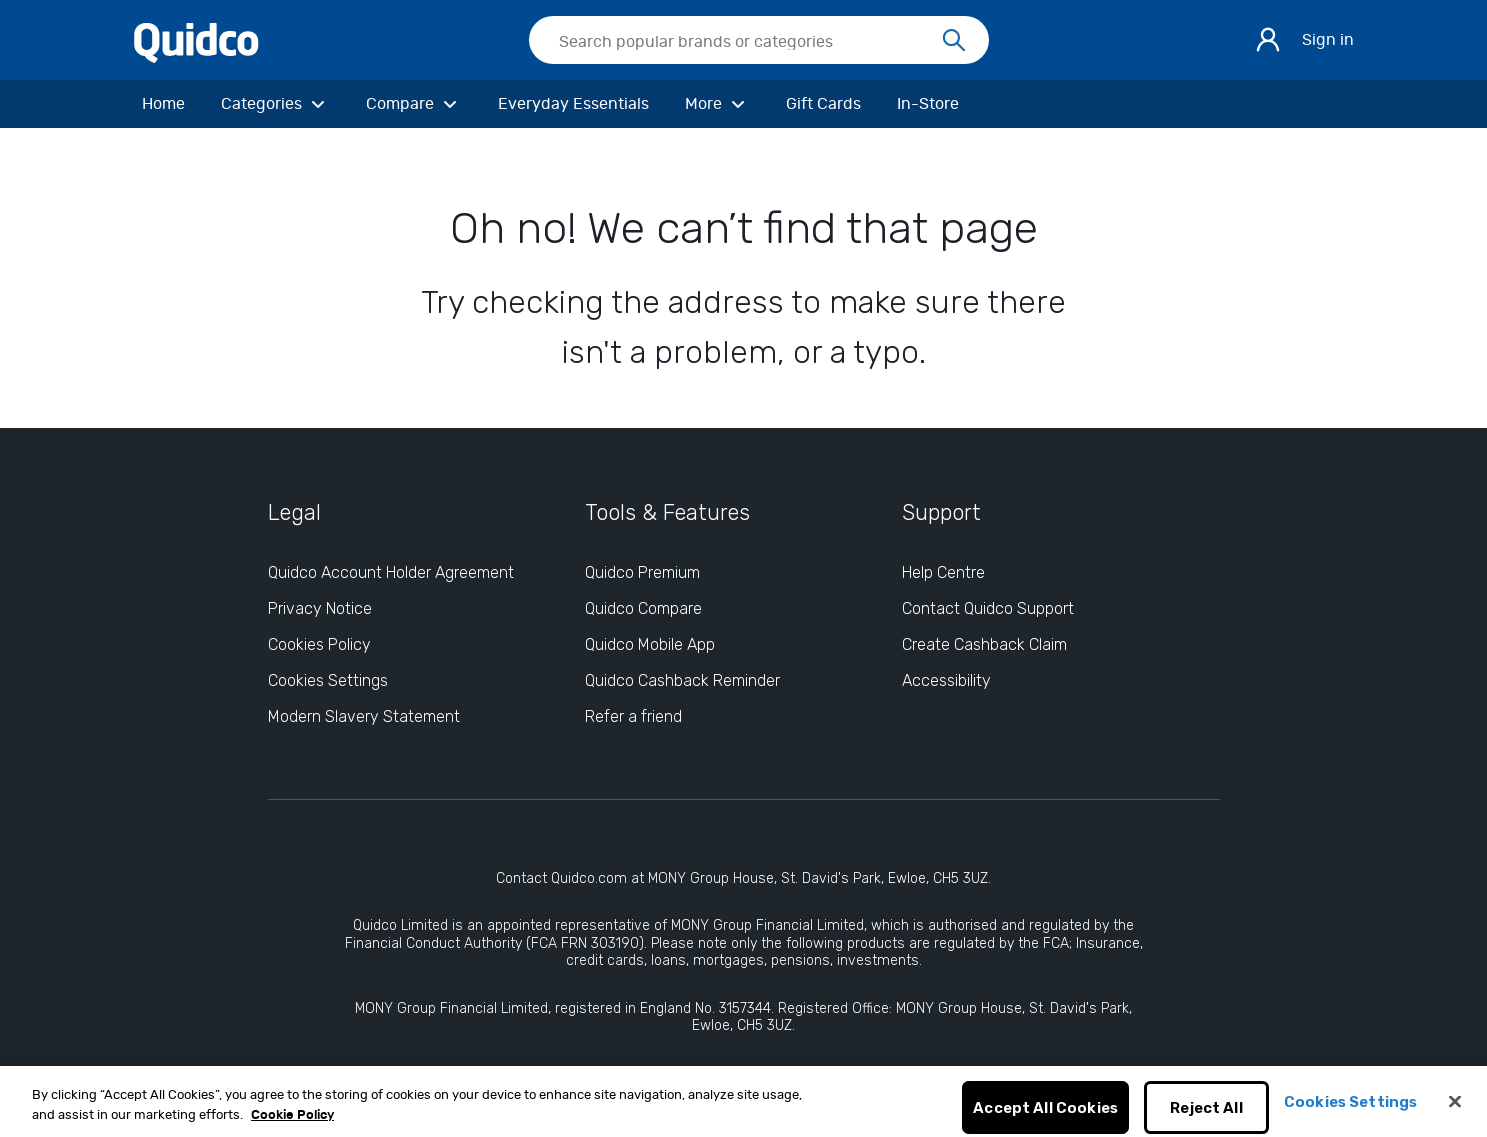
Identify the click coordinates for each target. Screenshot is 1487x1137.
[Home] (163, 104)
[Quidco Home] (196, 40)
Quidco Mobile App (650, 644)
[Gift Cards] (823, 104)
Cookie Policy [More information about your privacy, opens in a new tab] (292, 1124)
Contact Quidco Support (988, 608)
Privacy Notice (320, 608)
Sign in (1328, 40)
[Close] (1455, 1111)
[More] (717, 104)
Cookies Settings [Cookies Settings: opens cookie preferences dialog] (328, 680)
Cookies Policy (319, 644)
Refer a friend (633, 716)
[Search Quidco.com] (747, 42)
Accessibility (946, 680)
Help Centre (943, 572)
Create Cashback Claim (984, 644)
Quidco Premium (642, 572)
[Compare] (414, 104)
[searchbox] (759, 40)
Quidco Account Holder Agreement (391, 572)
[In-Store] (928, 104)
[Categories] (275, 104)
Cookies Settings (1350, 1112)
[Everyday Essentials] (573, 104)
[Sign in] (1268, 40)
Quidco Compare (643, 608)
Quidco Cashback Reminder (682, 680)
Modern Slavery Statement (364, 716)
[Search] (954, 41)
